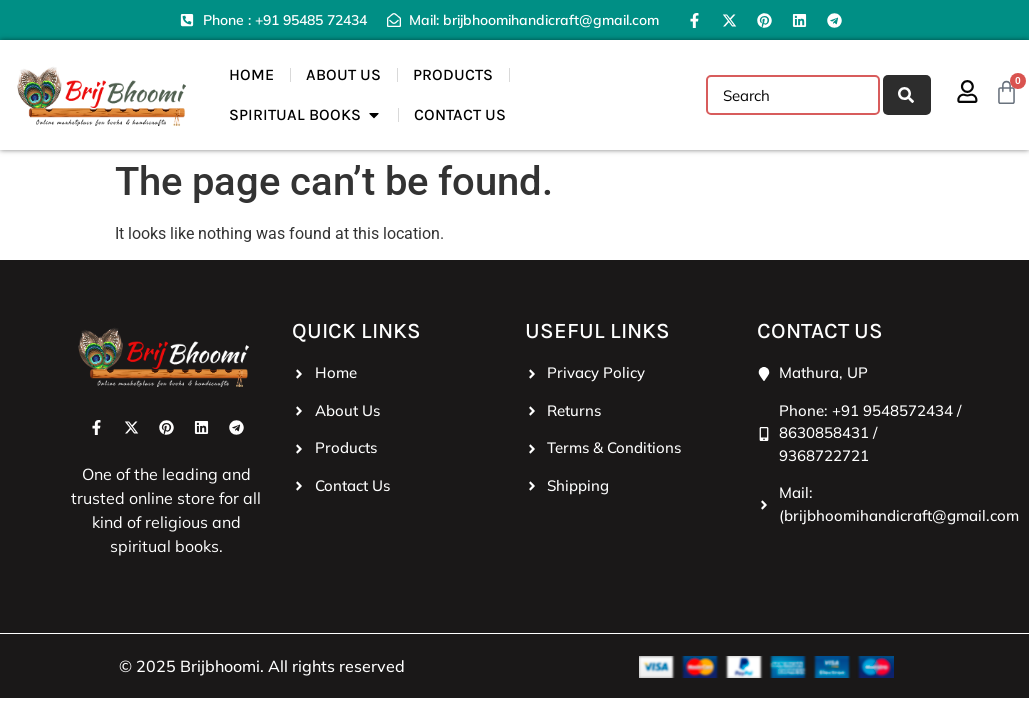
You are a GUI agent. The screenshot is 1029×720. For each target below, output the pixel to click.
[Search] (906, 95)
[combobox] (792, 95)
